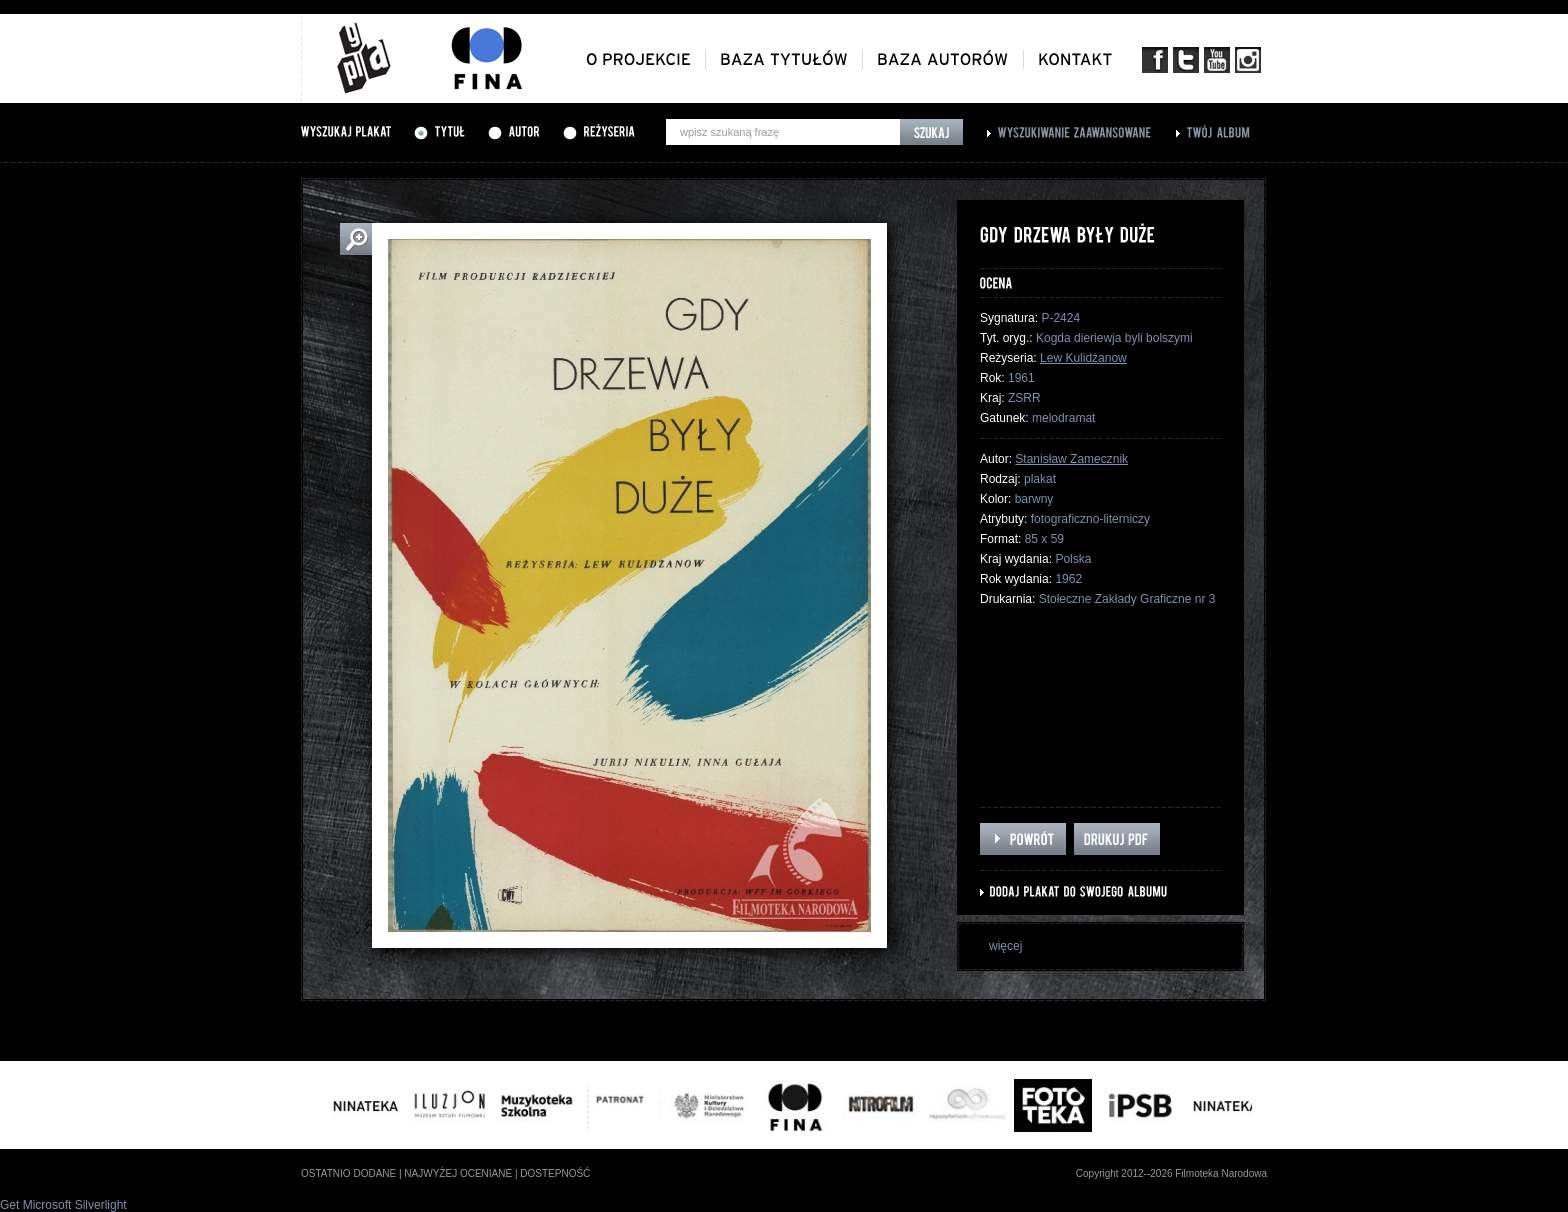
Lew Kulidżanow (1083, 358)
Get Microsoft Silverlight (63, 1205)
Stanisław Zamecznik (1071, 459)
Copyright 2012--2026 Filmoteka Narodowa (1171, 1173)
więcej (1005, 946)
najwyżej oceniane (458, 1173)
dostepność (555, 1173)
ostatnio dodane (348, 1173)
